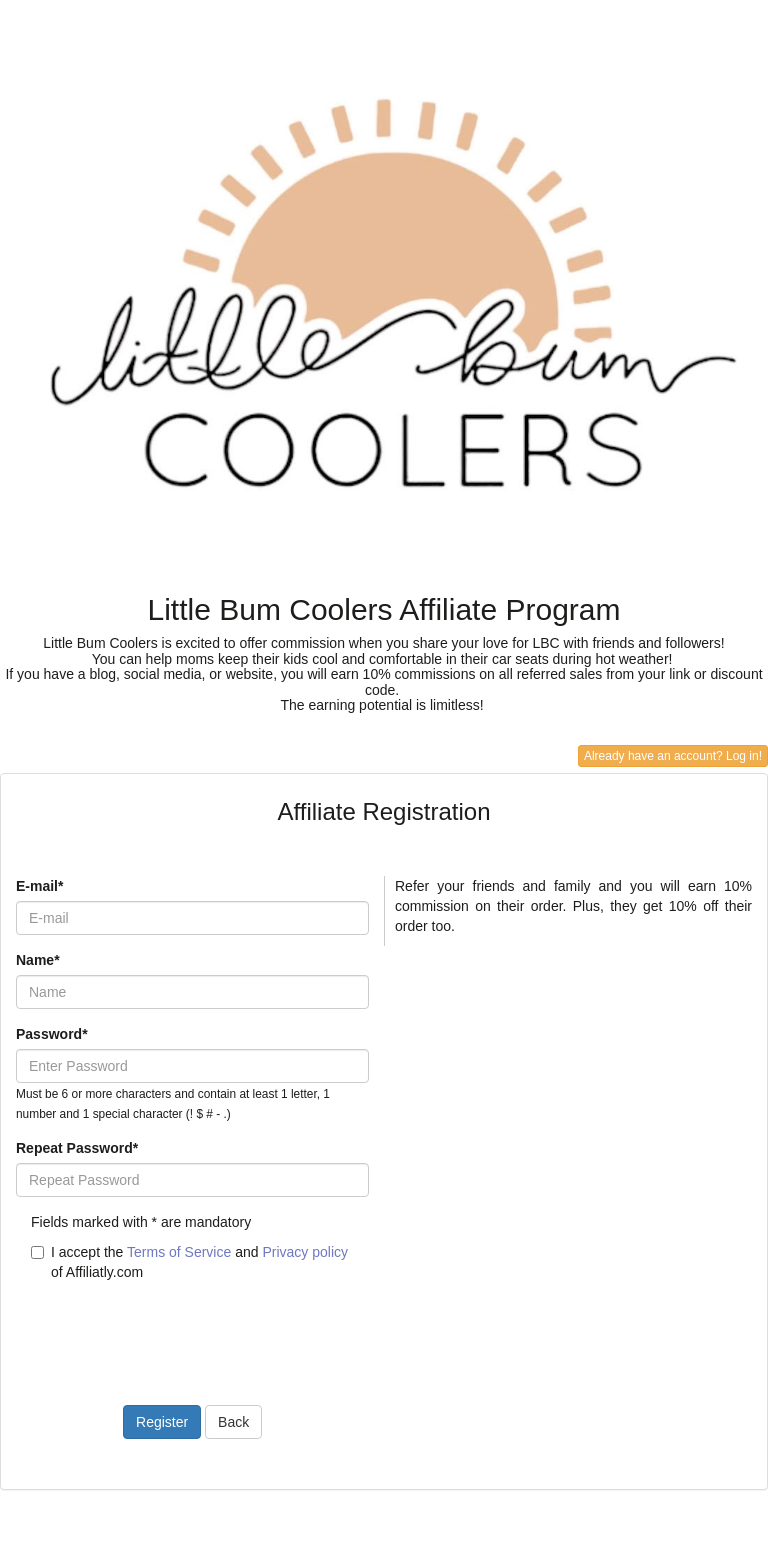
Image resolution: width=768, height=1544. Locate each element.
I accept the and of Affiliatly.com (189, 1262)
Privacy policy (305, 1252)
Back (233, 1422)
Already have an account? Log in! (673, 756)
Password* (52, 1034)
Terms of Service (179, 1252)
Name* (38, 960)
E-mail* (39, 886)
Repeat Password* (77, 1148)
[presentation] (168, 1331)
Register (162, 1422)
